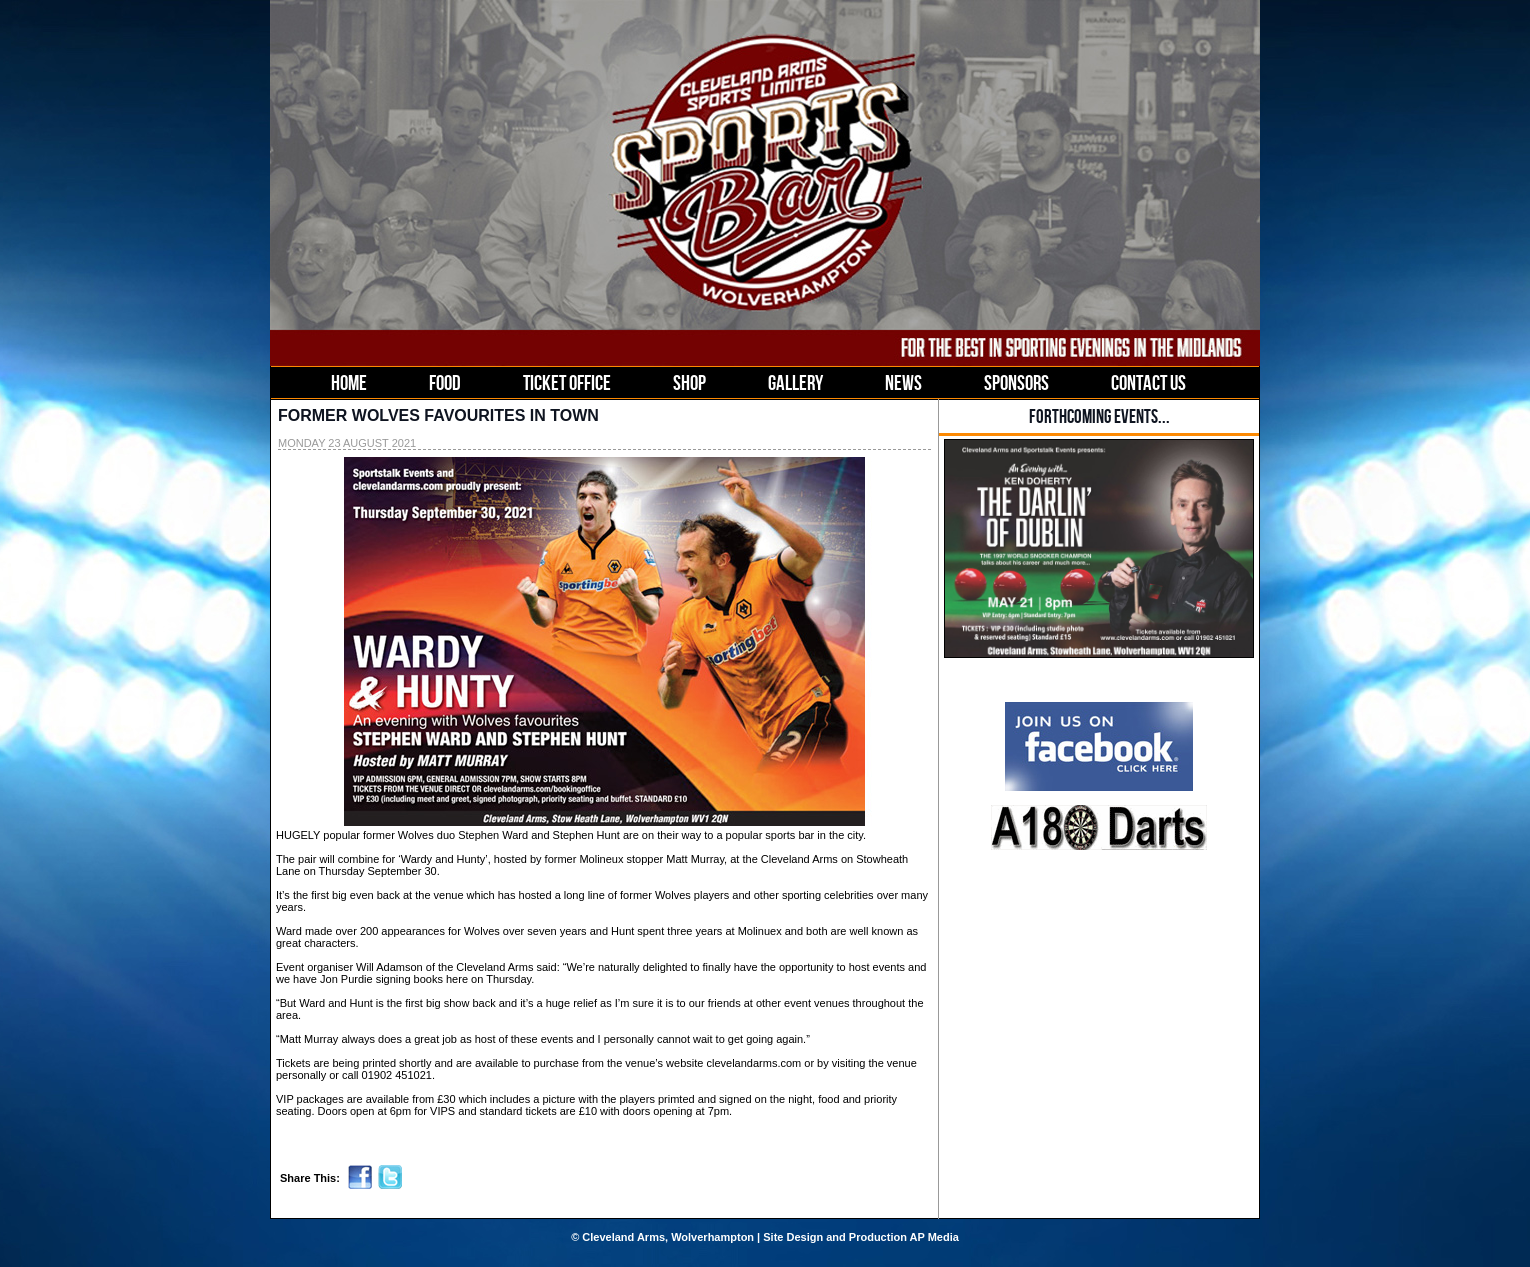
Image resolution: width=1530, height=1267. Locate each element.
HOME (349, 382)
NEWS (903, 382)
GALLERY (795, 382)
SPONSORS (1016, 382)
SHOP (689, 382)
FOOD (445, 382)
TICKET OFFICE (567, 382)
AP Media (934, 1237)
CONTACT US (1148, 382)
